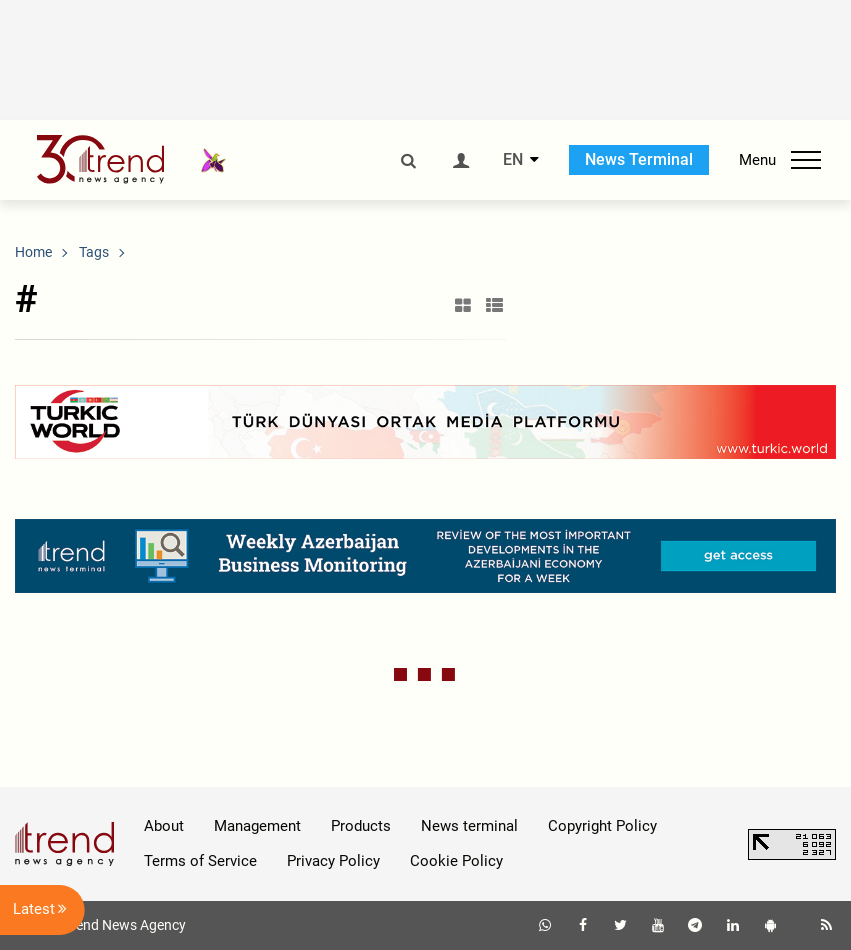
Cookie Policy (456, 861)
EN (513, 160)
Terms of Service (200, 861)
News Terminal (639, 159)
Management (257, 826)
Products (361, 826)
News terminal (469, 826)
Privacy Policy (333, 861)
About (164, 826)
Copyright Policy (602, 826)
